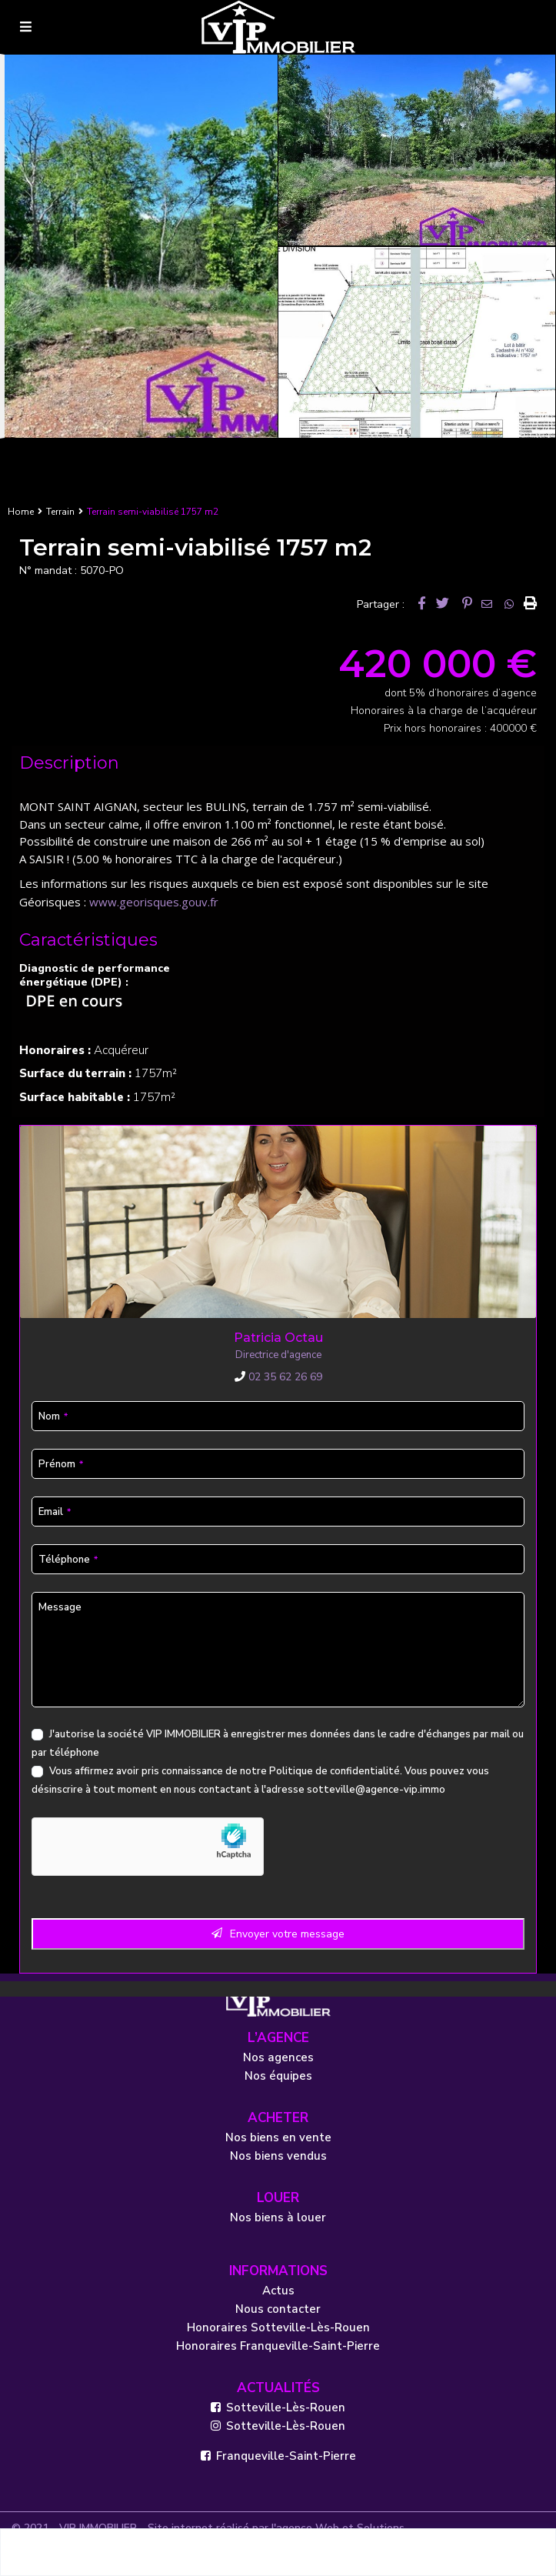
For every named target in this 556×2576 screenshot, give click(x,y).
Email (54, 1512)
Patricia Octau (278, 1337)
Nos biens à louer (278, 2217)
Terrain (60, 512)
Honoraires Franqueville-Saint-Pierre (278, 2346)
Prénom (60, 1464)
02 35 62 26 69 (278, 1377)
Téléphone (68, 1560)
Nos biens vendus (278, 2156)
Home (21, 512)
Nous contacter (278, 2309)
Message (60, 1607)
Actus (278, 2290)
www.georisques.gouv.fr (153, 901)
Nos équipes (278, 2076)
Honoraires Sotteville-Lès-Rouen (278, 2327)
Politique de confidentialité (334, 1771)
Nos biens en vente (278, 2137)
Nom (53, 1416)
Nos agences (278, 2057)
